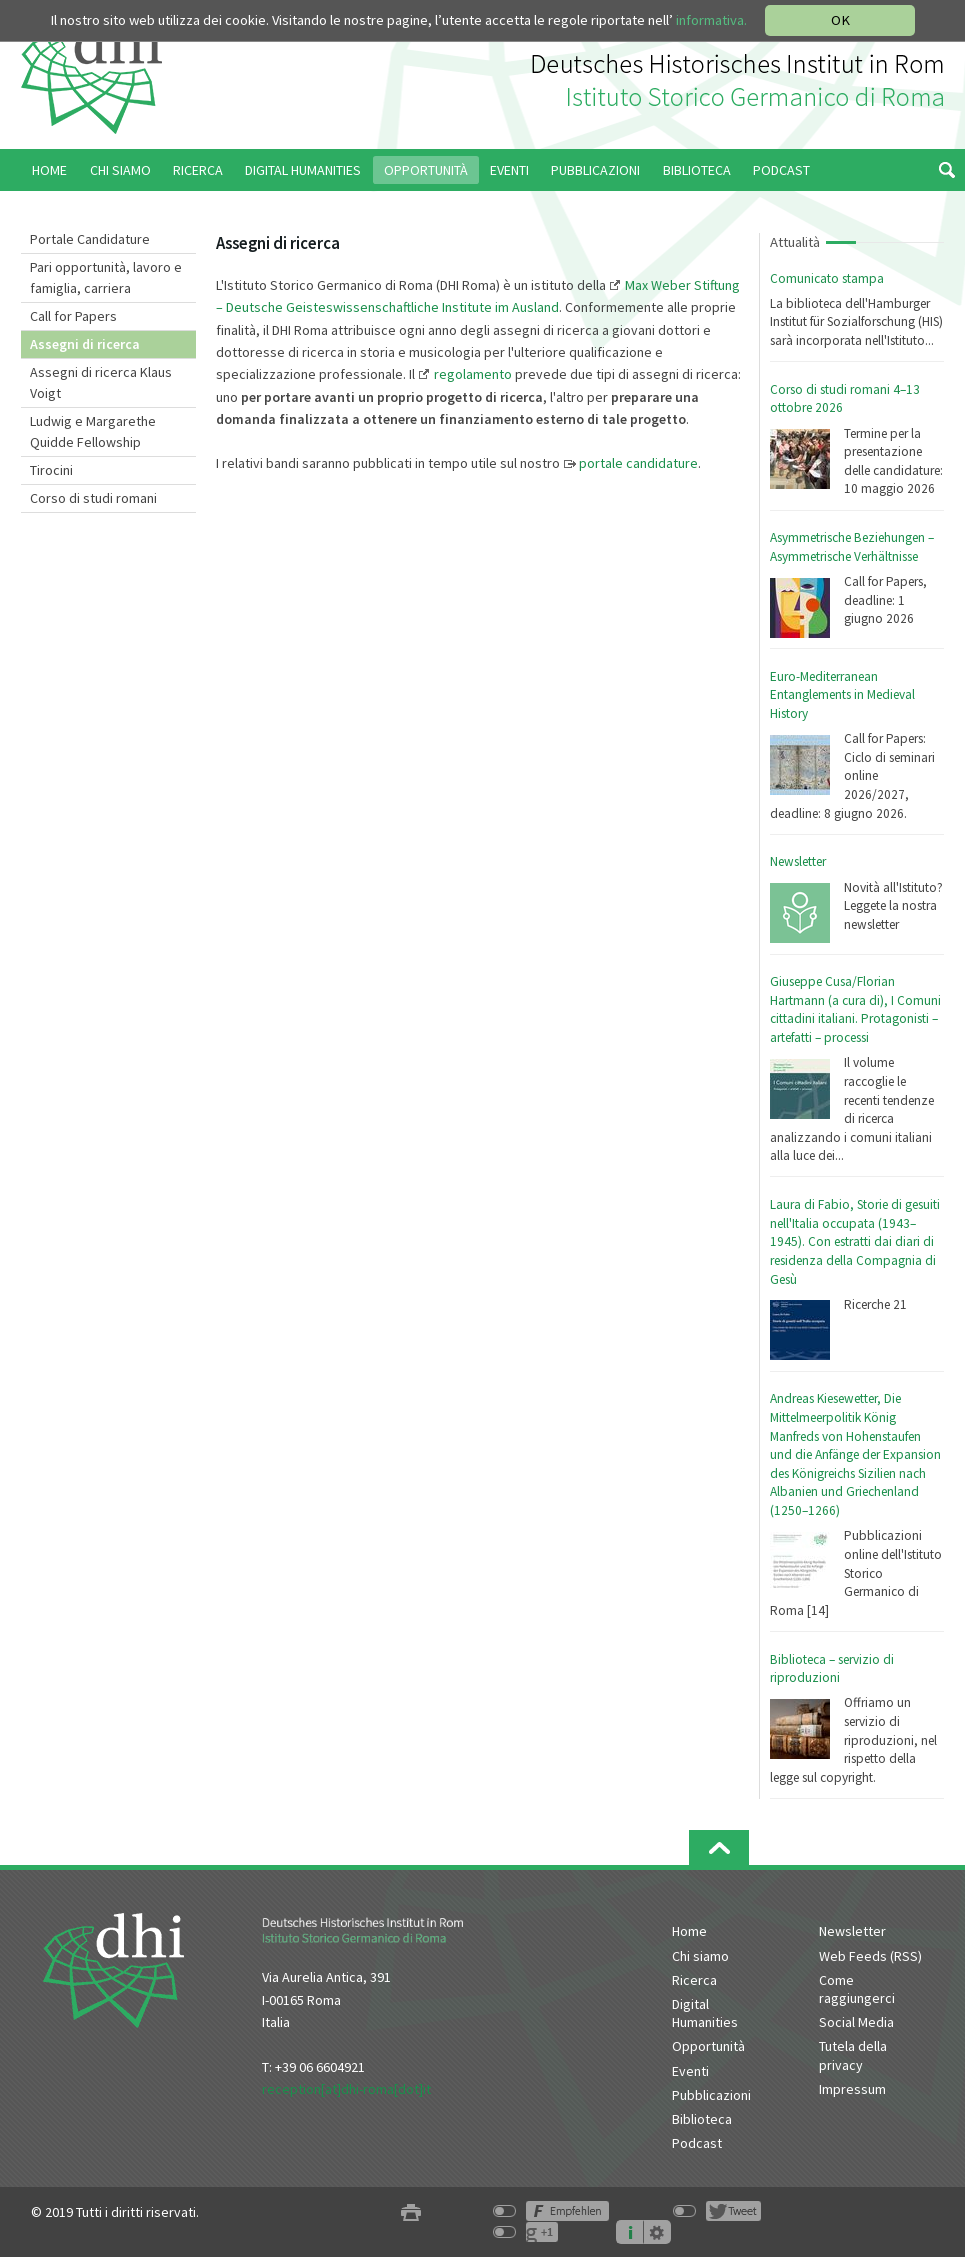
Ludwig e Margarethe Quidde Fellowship (93, 431)
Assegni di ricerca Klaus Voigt (101, 382)
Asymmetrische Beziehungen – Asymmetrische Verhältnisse (852, 547)
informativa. (711, 20)
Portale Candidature (90, 239)
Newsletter (798, 861)
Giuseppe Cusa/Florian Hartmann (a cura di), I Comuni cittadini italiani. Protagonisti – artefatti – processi (855, 1009)
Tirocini (51, 470)
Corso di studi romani (93, 498)
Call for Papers (73, 316)
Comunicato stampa (827, 278)
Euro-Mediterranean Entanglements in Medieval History (842, 695)
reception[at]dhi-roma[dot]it (346, 2089)
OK (840, 20)
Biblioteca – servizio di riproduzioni (832, 1669)
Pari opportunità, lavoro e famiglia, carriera (106, 277)
